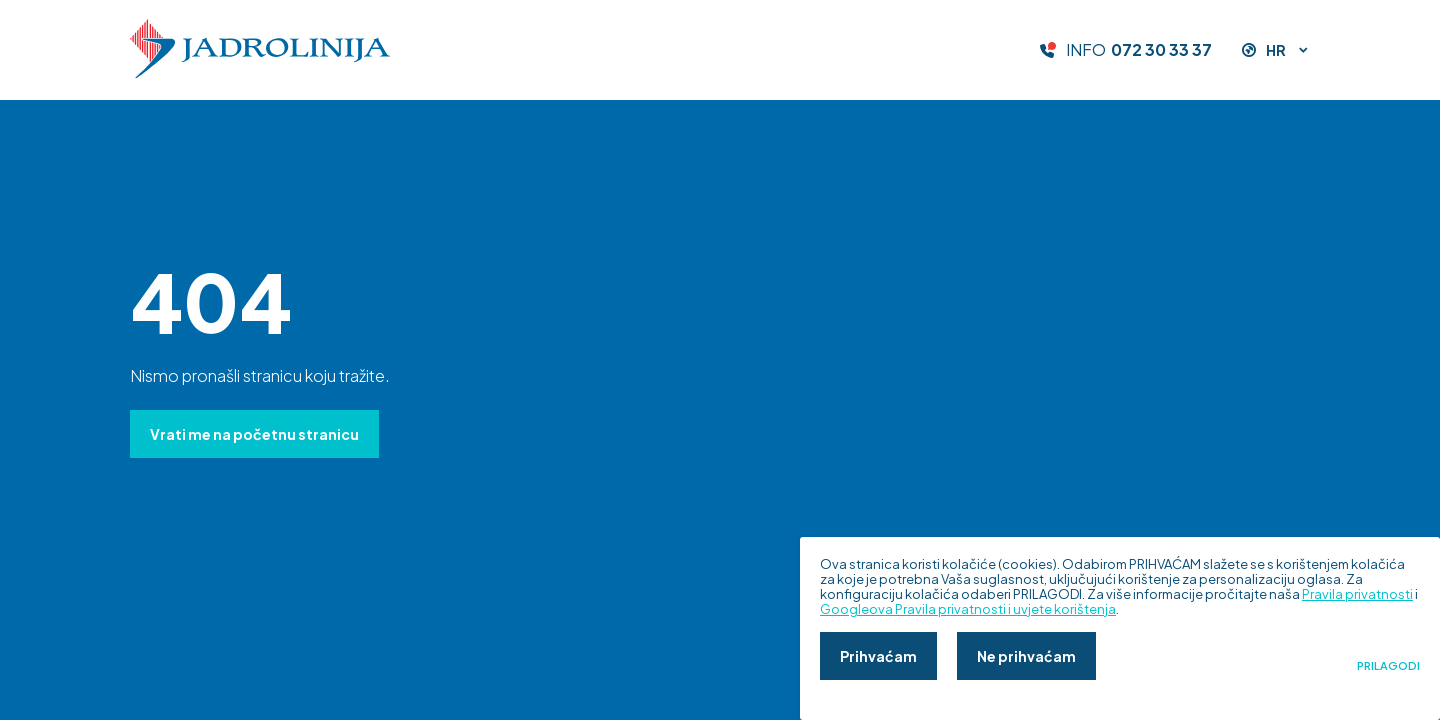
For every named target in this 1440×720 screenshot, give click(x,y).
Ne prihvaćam (1026, 656)
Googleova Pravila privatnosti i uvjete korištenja (968, 609)
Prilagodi (1388, 666)
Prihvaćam (878, 656)
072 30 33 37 (1161, 50)
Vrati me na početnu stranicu (254, 434)
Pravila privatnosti (1357, 594)
